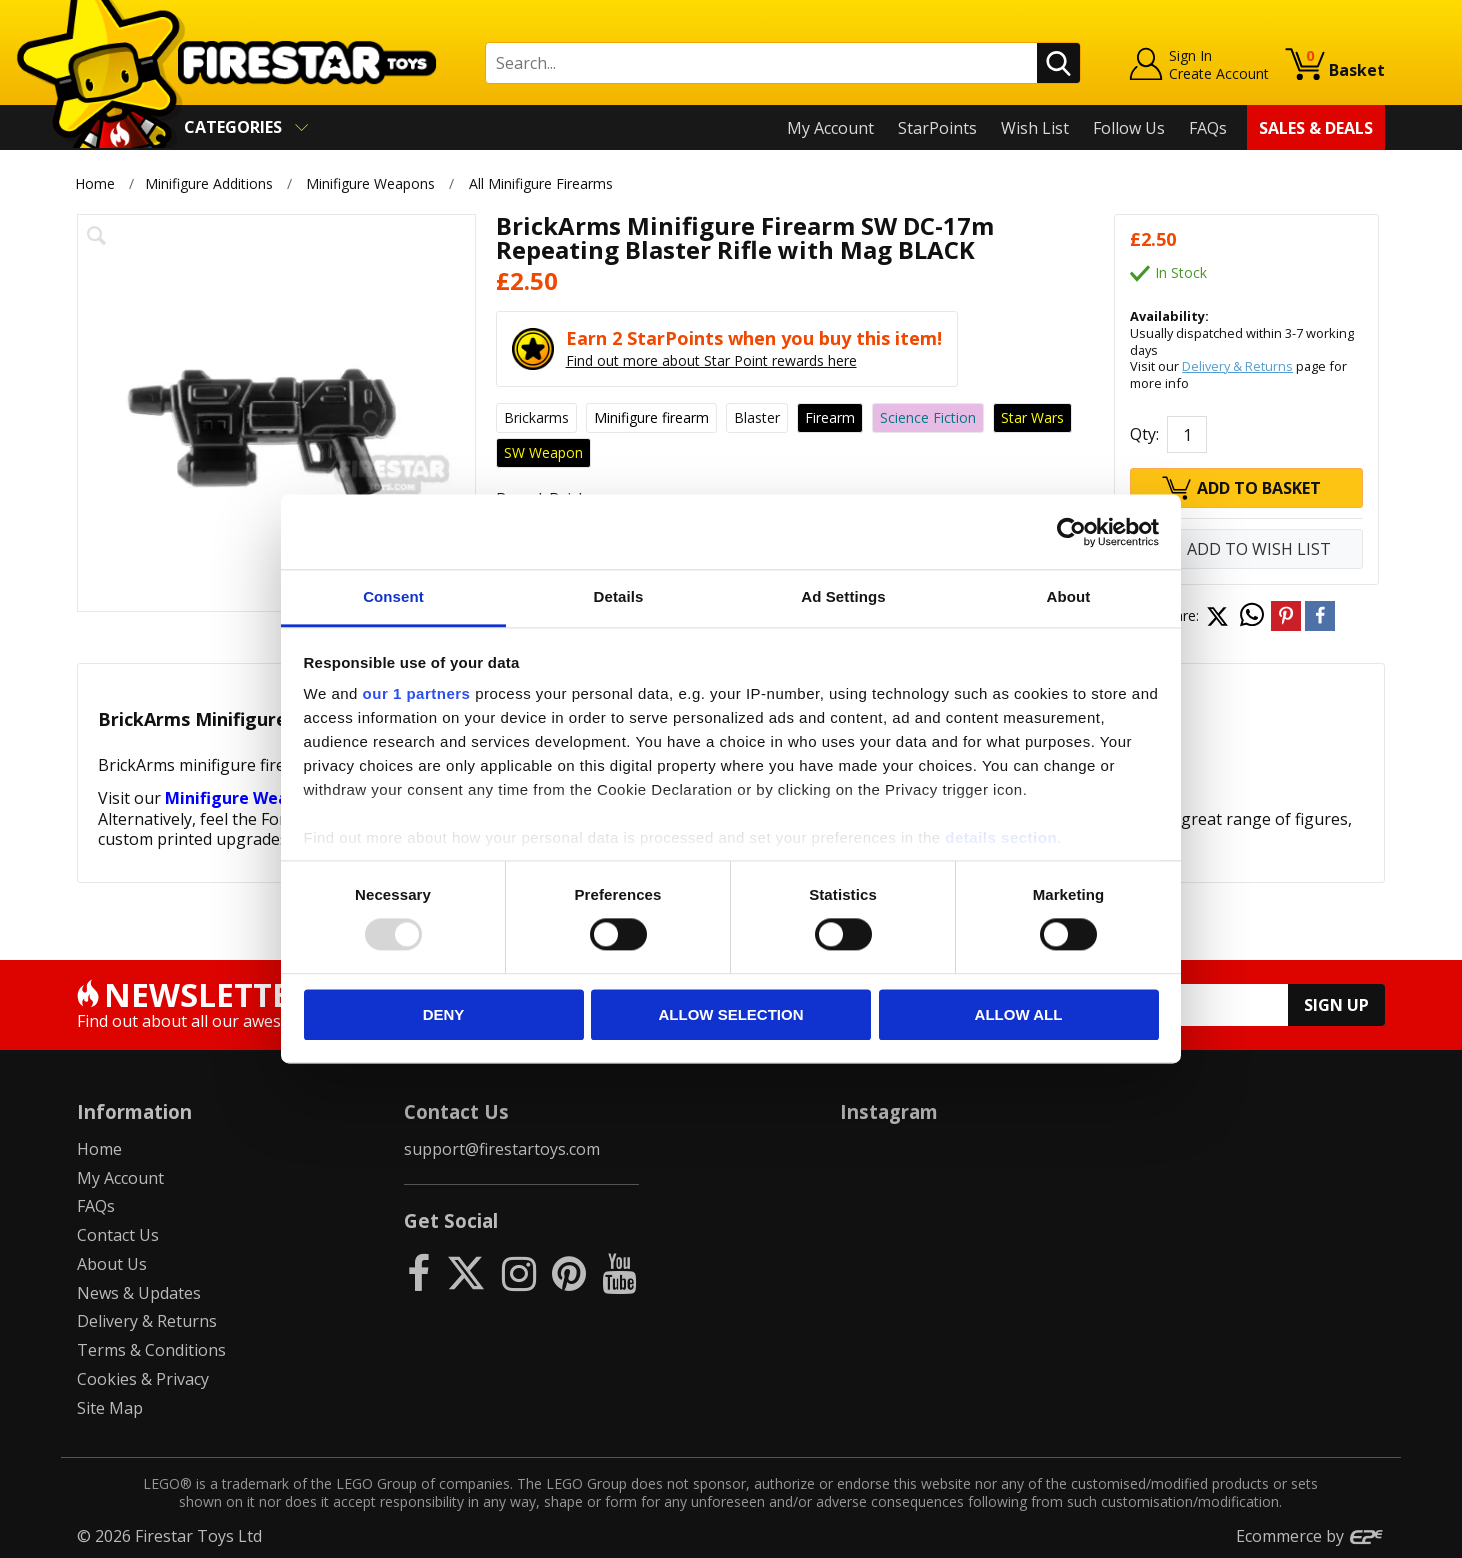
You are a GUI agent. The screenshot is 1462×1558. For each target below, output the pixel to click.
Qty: (1144, 434)
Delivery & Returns (1237, 366)
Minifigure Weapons (370, 183)
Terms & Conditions (151, 1350)
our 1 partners (417, 693)
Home (95, 183)
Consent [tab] (393, 596)
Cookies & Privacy (143, 1379)
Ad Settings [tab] (843, 596)
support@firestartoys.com (502, 1149)
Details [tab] (619, 596)
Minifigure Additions (209, 183)
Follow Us (1129, 128)
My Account (830, 128)
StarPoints (937, 128)
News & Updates (139, 1293)
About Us (112, 1264)
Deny (444, 1014)
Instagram (889, 1111)
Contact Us (118, 1235)
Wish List (1035, 128)
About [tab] (1069, 596)
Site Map (110, 1408)
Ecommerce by (1310, 1536)
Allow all (1019, 1014)
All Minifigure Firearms (541, 183)
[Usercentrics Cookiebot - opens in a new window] (1071, 532)
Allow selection (731, 1014)
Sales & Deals (1316, 128)
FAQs (1208, 128)
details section (1001, 837)
